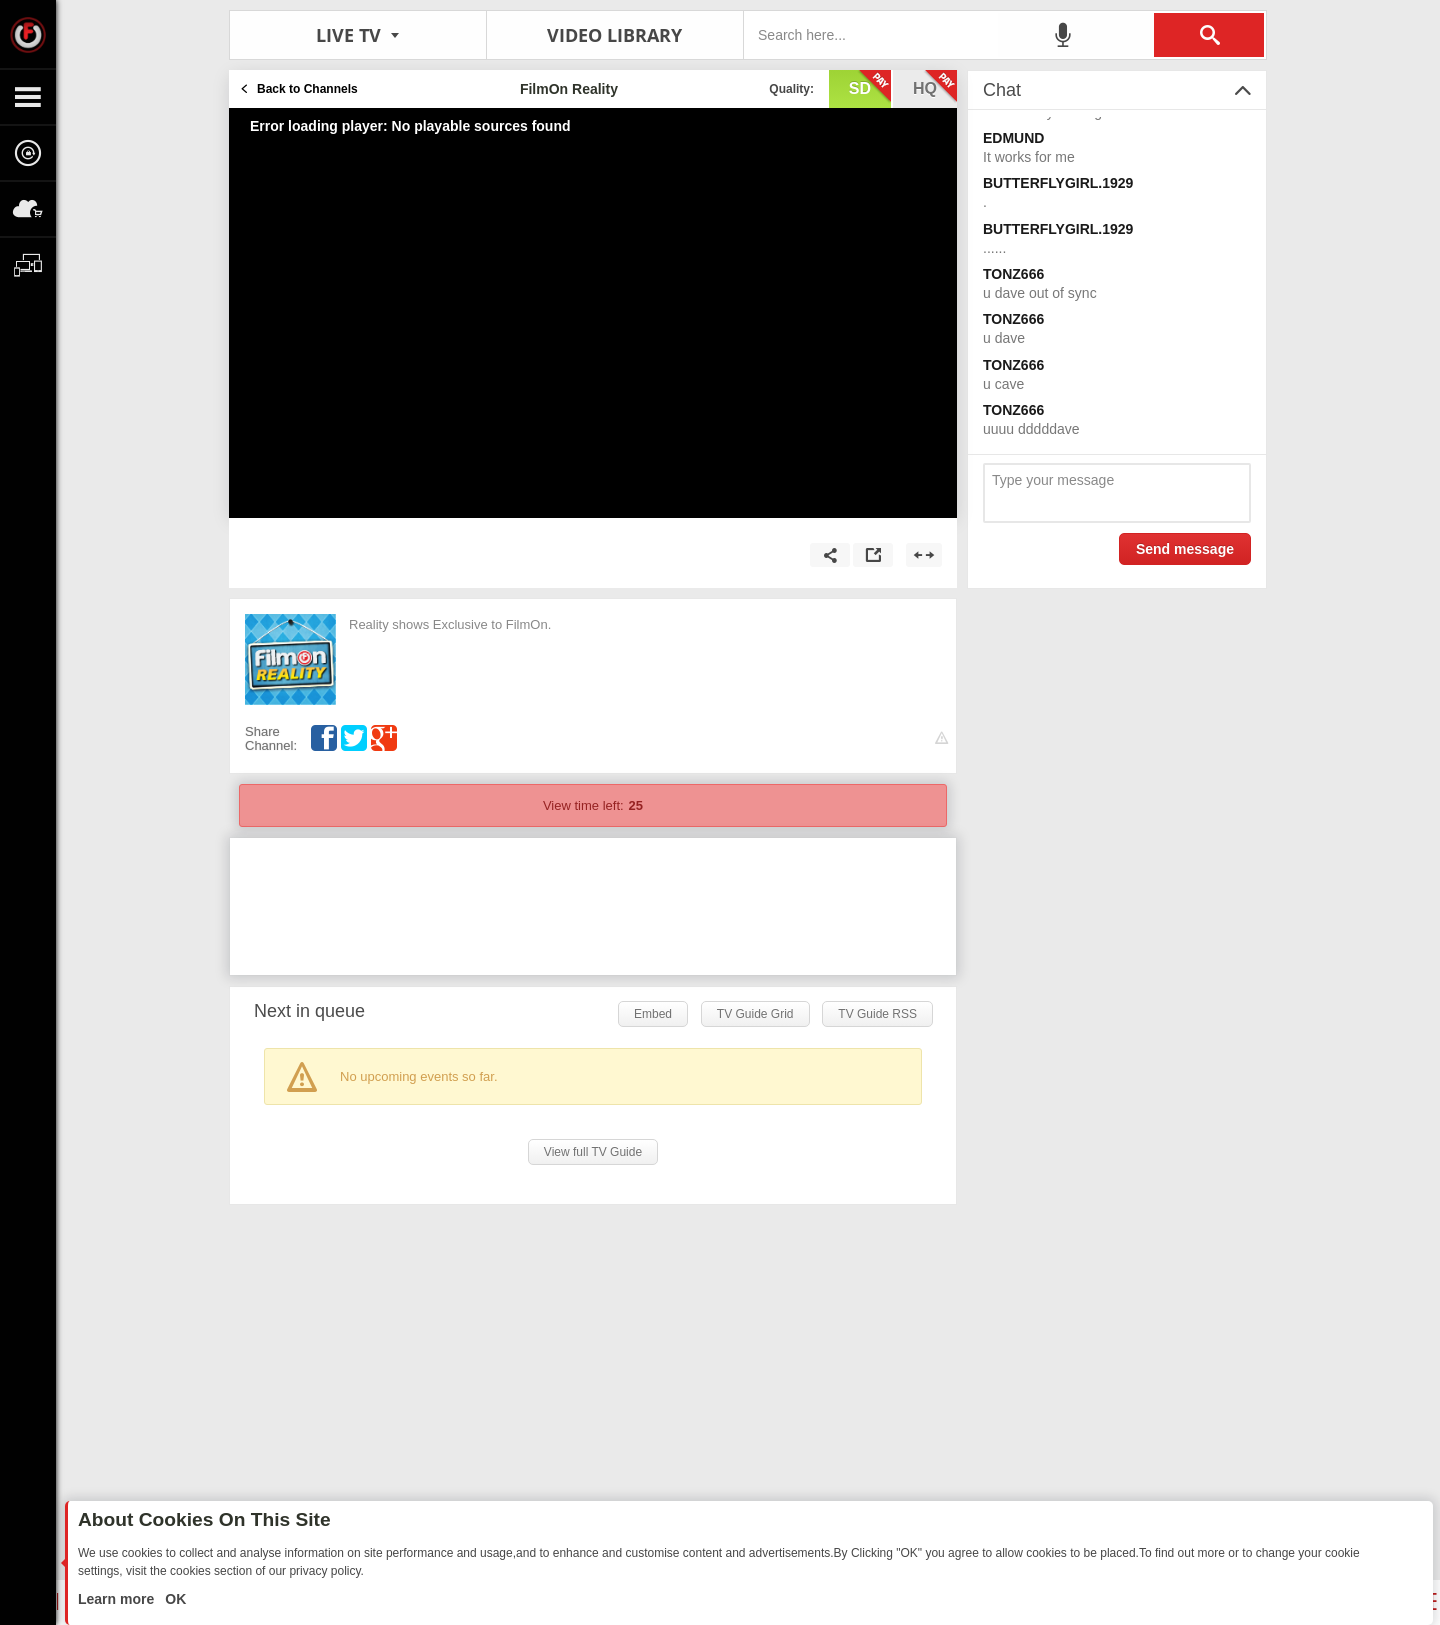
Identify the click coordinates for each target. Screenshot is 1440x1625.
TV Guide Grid (755, 1014)
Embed (653, 1014)
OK (173, 1599)
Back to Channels (307, 89)
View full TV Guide (593, 1152)
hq (935, 87)
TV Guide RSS (877, 1014)
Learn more (118, 1599)
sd (870, 87)
